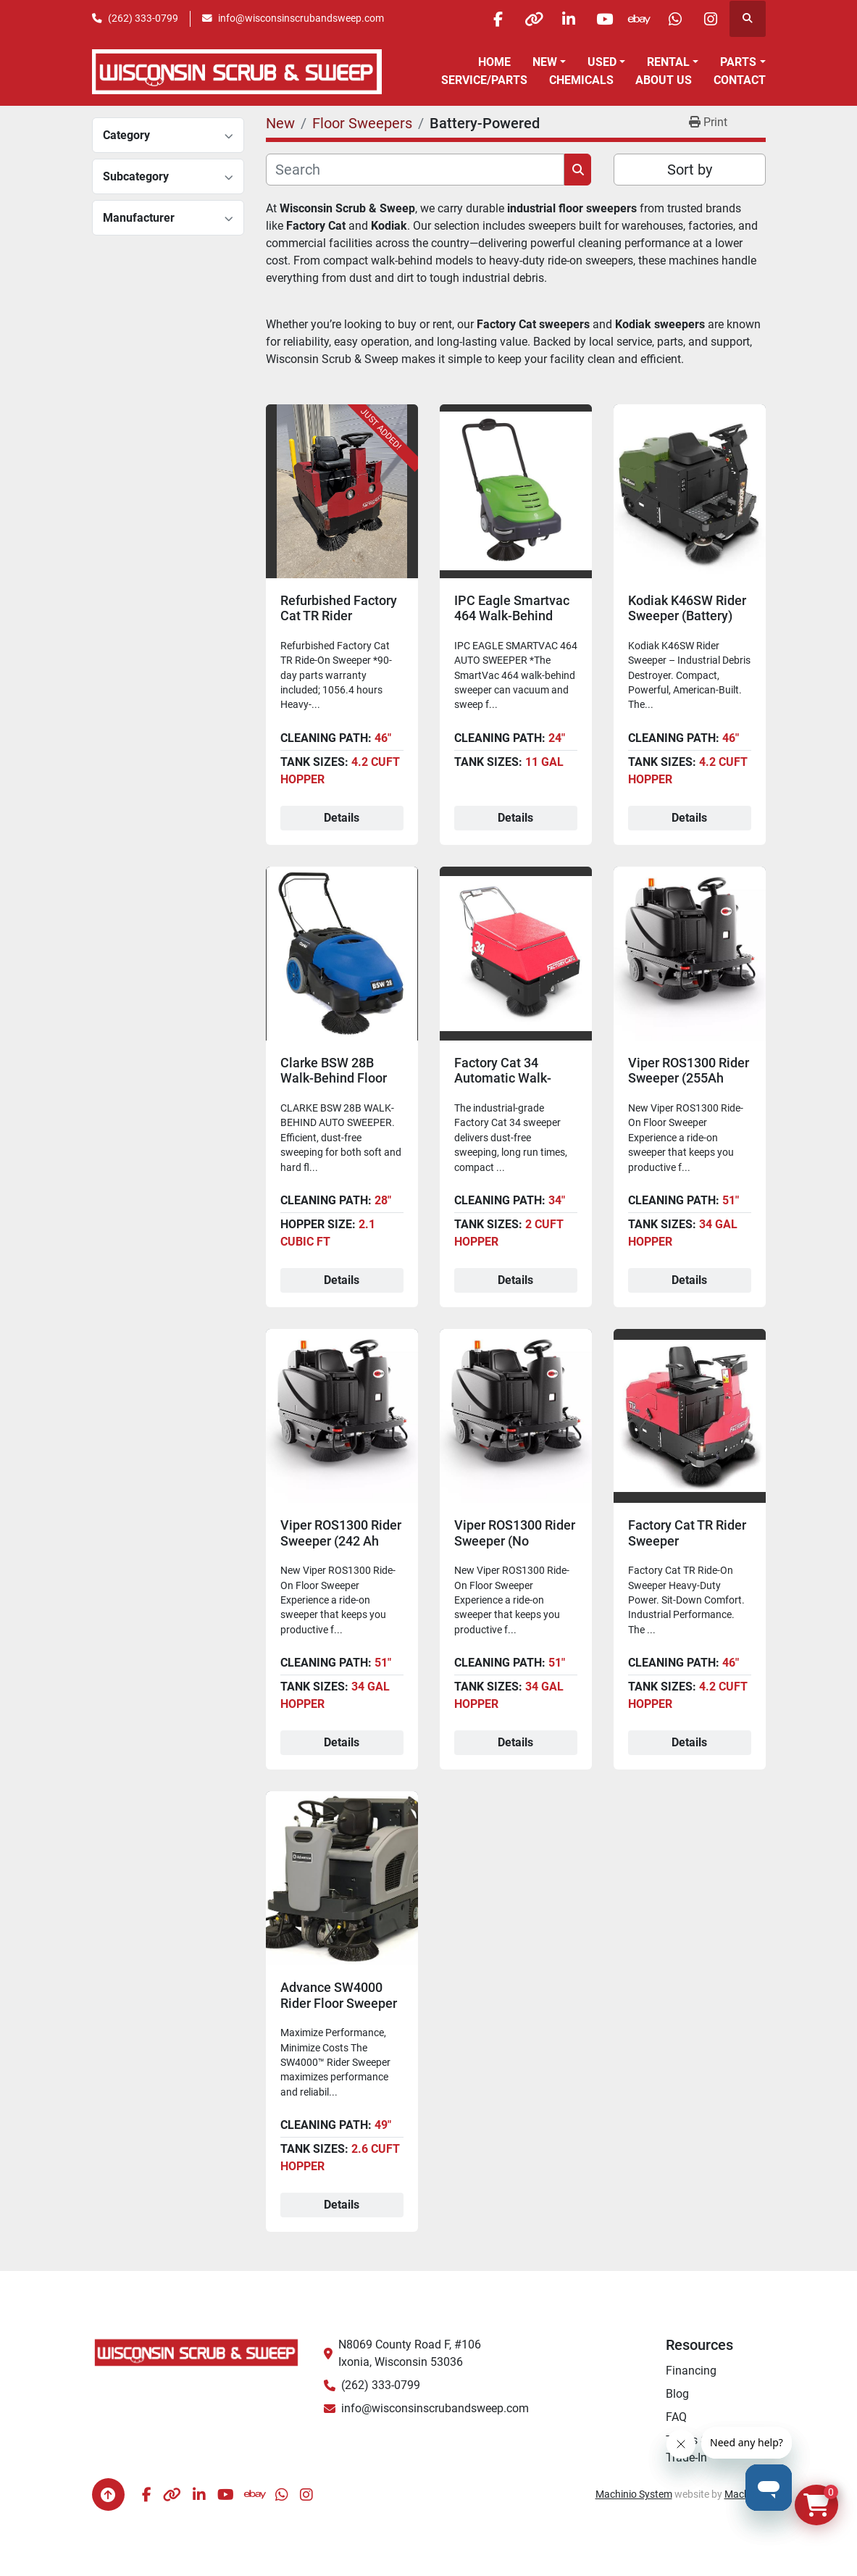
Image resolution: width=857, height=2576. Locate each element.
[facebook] (488, 19)
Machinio (745, 2494)
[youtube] (599, 19)
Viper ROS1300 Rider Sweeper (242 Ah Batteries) (340, 1540)
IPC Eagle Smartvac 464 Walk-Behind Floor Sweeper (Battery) (511, 624)
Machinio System (633, 2494)
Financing (691, 2370)
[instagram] (710, 19)
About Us (663, 80)
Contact (740, 80)
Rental (668, 62)
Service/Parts (484, 80)
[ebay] (636, 19)
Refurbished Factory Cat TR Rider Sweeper (338, 616)
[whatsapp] (673, 19)
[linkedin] (562, 19)
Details (341, 818)
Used (602, 62)
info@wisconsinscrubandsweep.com (301, 18)
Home (494, 62)
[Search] (415, 170)
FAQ (676, 2417)
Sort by (689, 169)
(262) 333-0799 (143, 18)
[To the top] (108, 2494)
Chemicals (581, 80)
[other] (525, 19)
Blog (677, 2394)
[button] (549, 62)
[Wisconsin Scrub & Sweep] (197, 2352)
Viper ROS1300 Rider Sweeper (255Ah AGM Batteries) (688, 1078)
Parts (738, 62)
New (544, 62)
